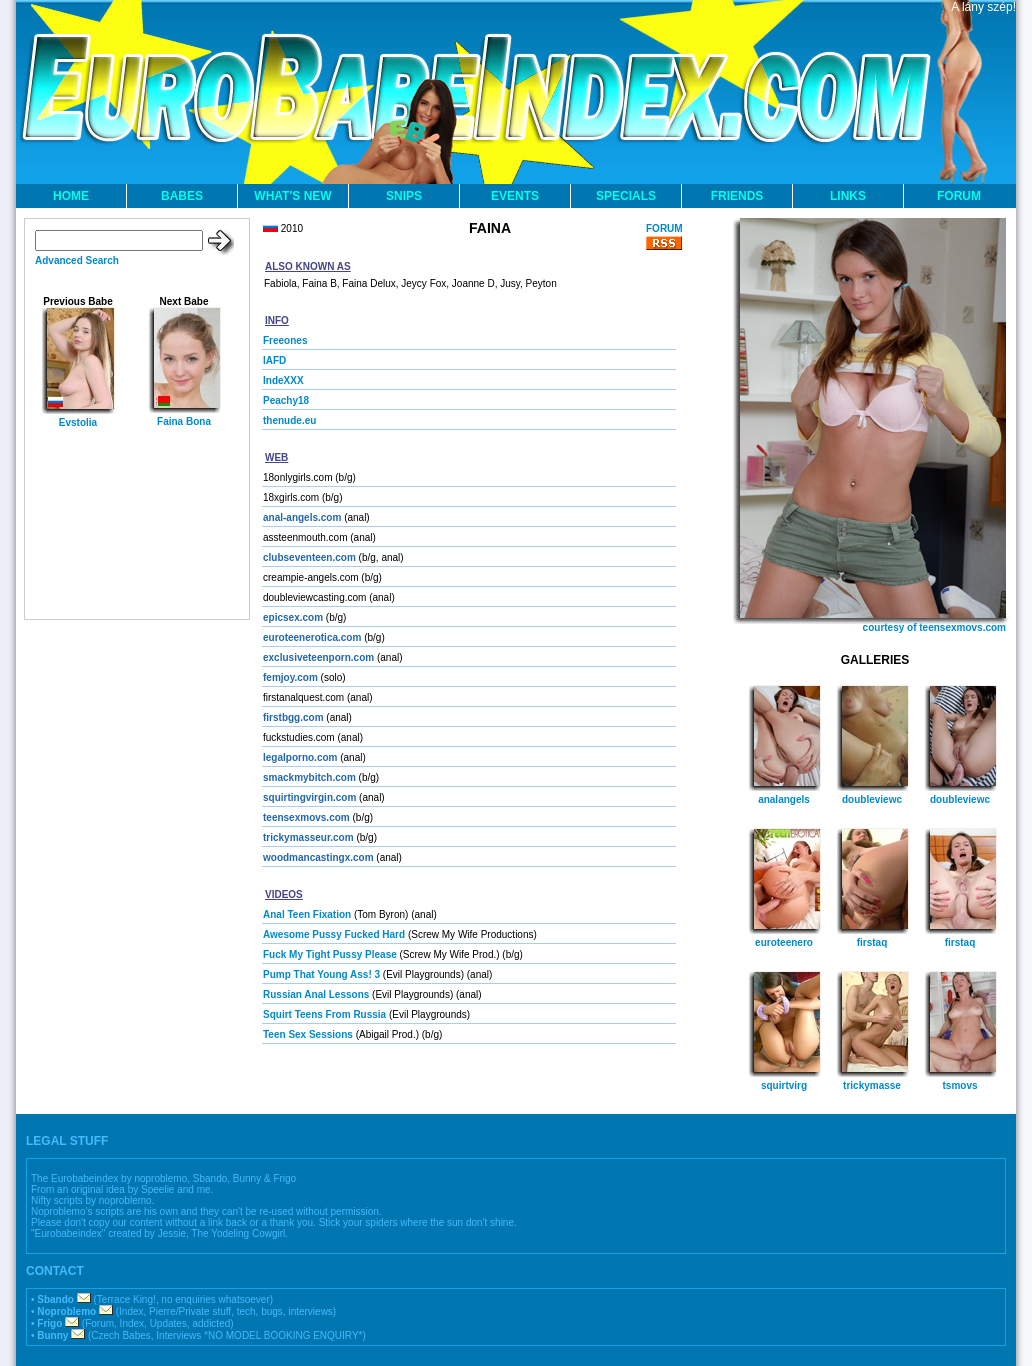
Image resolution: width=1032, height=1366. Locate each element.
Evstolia (78, 422)
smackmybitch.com (309, 777)
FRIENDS (737, 196)
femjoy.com (290, 677)
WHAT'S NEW (292, 196)
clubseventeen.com (309, 557)
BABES (182, 196)
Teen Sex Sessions (308, 1034)
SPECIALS (626, 196)
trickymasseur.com (308, 837)
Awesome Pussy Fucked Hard (334, 934)
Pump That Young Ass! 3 (321, 974)
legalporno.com (300, 757)
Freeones (285, 340)
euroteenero (784, 942)
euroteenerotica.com (312, 637)
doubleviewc (872, 799)
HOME (71, 196)
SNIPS (404, 196)
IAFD (274, 360)
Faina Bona (184, 421)
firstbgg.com (293, 717)
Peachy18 (286, 400)
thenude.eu (289, 420)
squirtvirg (784, 1085)
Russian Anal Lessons (316, 994)
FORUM (959, 196)
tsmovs (959, 1085)
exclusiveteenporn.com (318, 657)
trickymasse (872, 1085)
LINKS (848, 196)
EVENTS (515, 196)
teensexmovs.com (306, 817)
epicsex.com (293, 617)
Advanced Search (77, 260)
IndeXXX (283, 380)
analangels (784, 799)
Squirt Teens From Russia (324, 1014)
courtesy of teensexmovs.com (934, 627)
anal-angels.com (302, 517)
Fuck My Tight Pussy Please (330, 954)
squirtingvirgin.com (309, 797)
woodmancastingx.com (318, 857)
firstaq (872, 942)
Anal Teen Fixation (307, 914)
